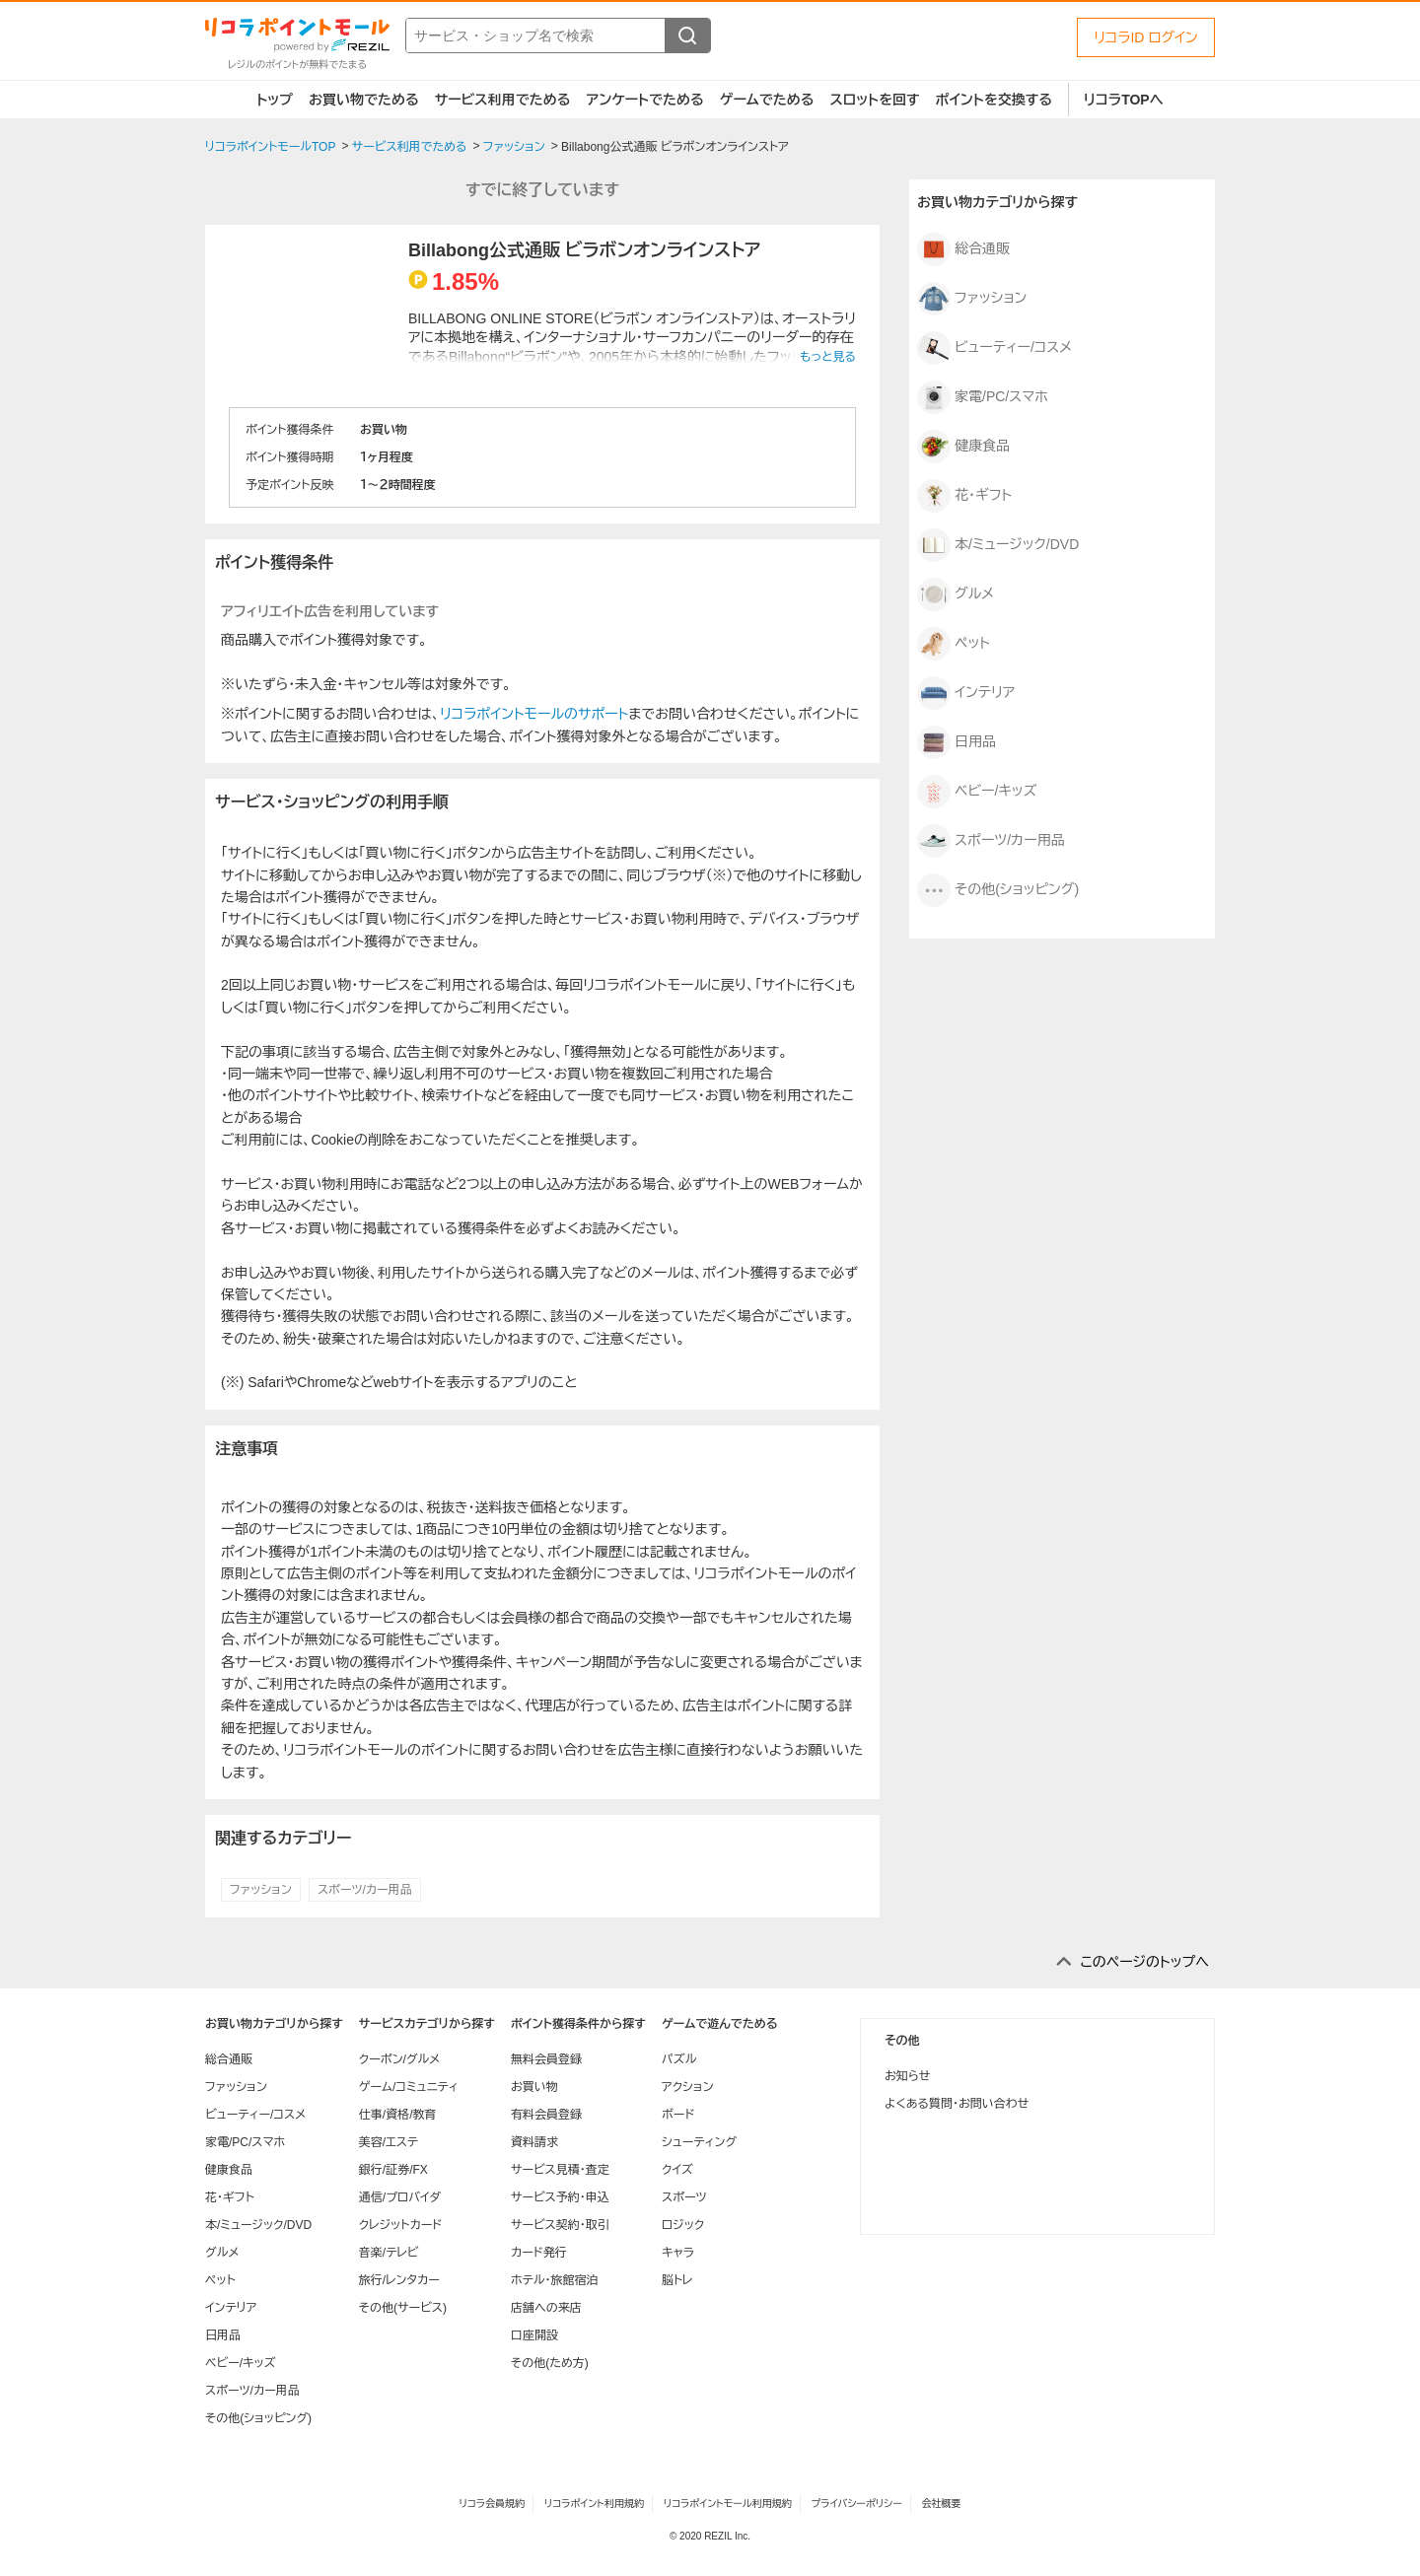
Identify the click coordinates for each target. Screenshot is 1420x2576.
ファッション (261, 1890)
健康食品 (963, 446)
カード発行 (539, 2253)
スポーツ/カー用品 (365, 1890)
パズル (679, 2059)
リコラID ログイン (1146, 37)
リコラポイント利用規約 (594, 2503)
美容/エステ (388, 2142)
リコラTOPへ (1124, 99)
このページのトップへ (1144, 1962)
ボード (678, 2115)
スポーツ (684, 2197)
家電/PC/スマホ (982, 397)
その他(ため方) (550, 2363)
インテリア (966, 693)
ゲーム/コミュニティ (409, 2087)
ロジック (683, 2225)
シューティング (699, 2142)
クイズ (677, 2170)
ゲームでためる (767, 99)
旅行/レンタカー (399, 2280)
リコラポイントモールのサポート (534, 714)
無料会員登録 (546, 2059)
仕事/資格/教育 (398, 2115)
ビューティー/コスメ (994, 348)
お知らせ (907, 2076)
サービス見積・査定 (560, 2170)
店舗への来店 (546, 2308)
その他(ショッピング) (998, 890)
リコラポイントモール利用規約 (728, 2503)
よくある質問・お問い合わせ (957, 2104)
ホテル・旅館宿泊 (555, 2280)
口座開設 (534, 2335)
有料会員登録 (546, 2115)
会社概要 (941, 2503)
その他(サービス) (403, 2308)
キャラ (678, 2253)
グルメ (955, 594)
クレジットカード (400, 2225)
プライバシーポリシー (857, 2503)
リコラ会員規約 (492, 2503)
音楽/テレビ (389, 2253)
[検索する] (687, 35)
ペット (953, 644)
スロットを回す (874, 99)
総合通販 (963, 249)
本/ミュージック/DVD (998, 545)
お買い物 (534, 2087)
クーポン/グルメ (400, 2059)
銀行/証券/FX (393, 2170)
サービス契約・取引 (560, 2225)
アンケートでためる (644, 99)
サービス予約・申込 (560, 2197)
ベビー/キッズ (976, 791)
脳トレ (677, 2280)
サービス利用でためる (503, 99)
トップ (274, 99)
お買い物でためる (364, 99)
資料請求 (534, 2142)
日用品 (956, 742)
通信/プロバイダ (400, 2197)
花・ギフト (964, 496)
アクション (688, 2087)
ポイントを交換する (994, 99)
